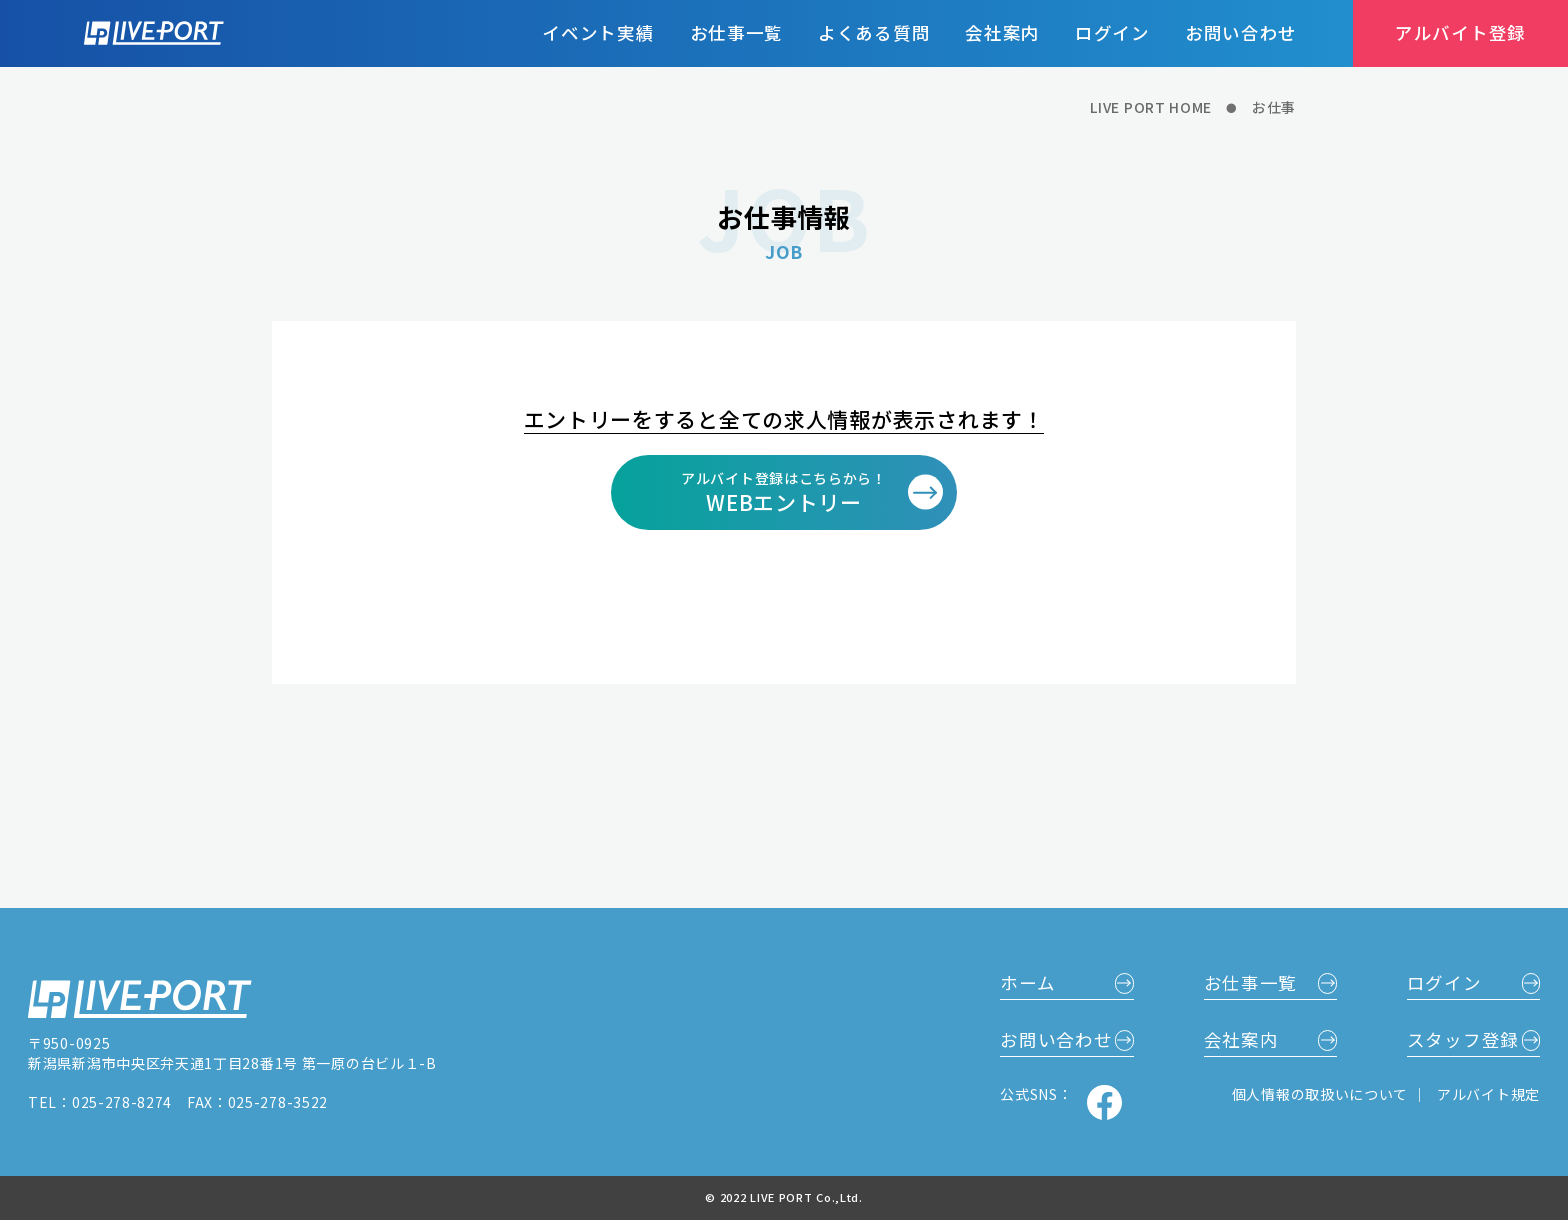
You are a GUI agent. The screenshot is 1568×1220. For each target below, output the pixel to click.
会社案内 (1002, 33)
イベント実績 (598, 33)
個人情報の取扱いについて (1322, 1094)
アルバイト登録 (1460, 32)
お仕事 (1274, 107)
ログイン (1112, 33)
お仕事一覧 (737, 33)
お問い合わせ (1241, 33)
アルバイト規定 (1488, 1094)
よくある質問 (874, 33)
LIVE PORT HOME (1151, 107)
